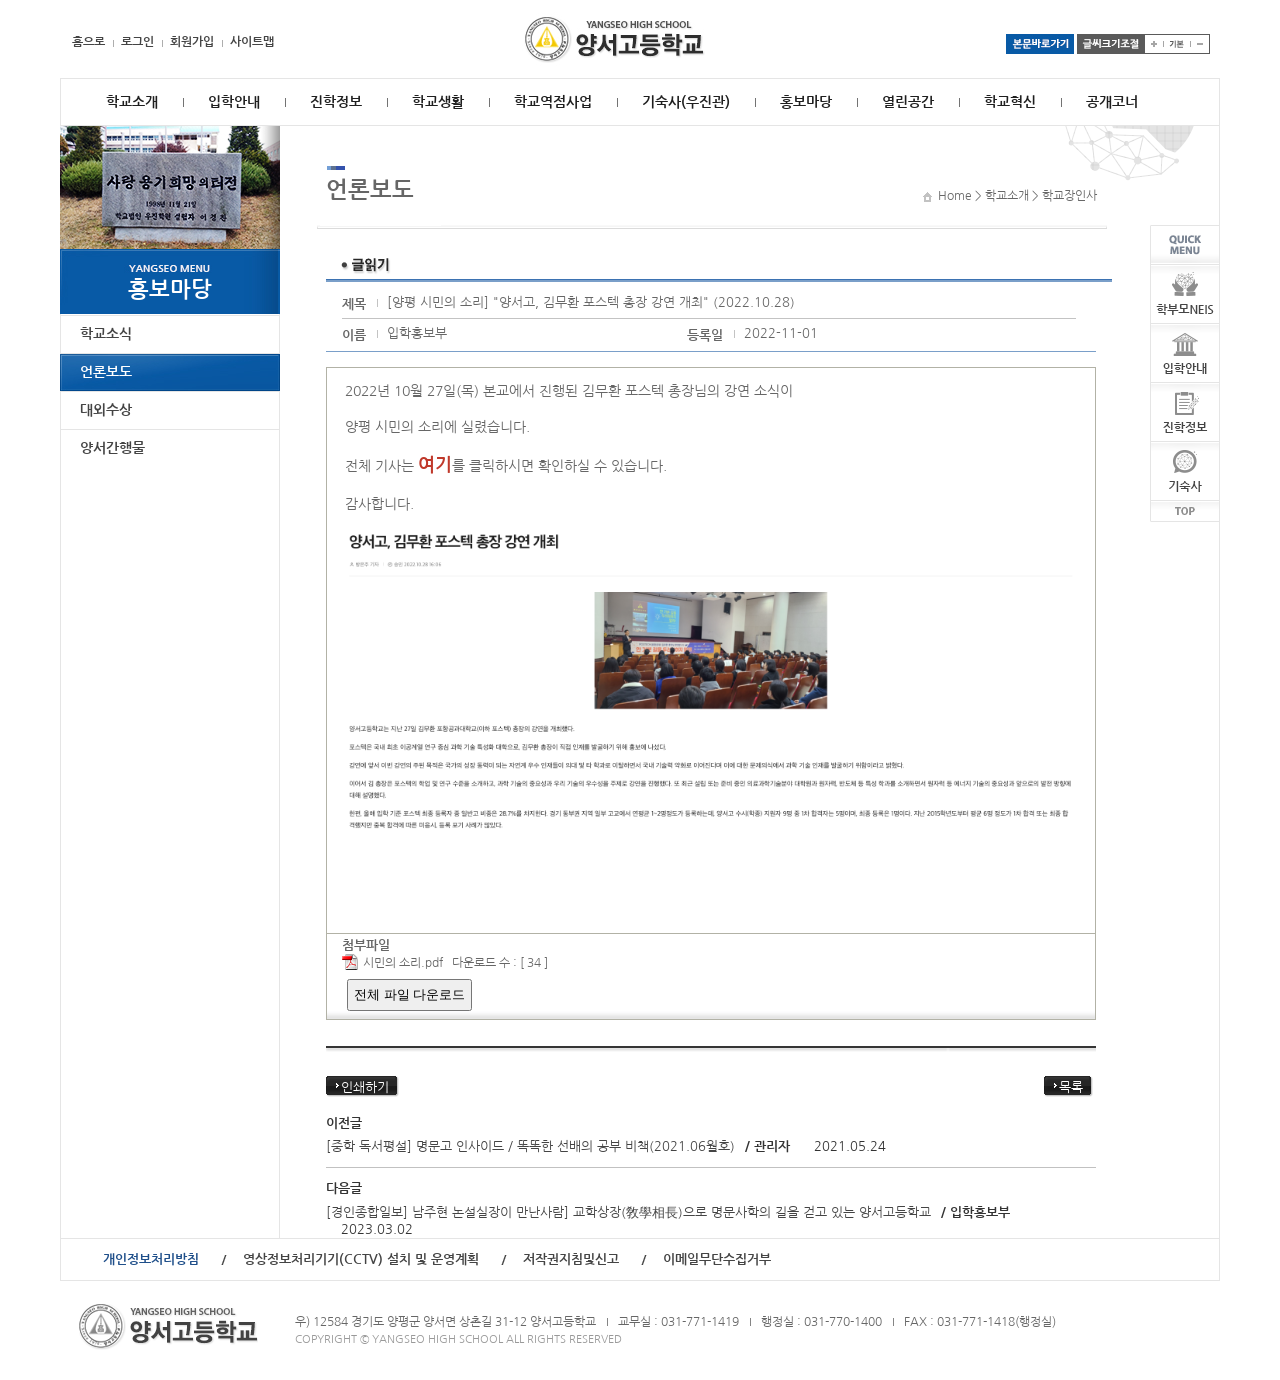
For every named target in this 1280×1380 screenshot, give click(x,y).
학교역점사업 (553, 102)
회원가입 (192, 42)
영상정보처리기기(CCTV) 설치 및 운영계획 (361, 1259)
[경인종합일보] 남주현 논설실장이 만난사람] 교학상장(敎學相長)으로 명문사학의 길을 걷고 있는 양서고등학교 (628, 1212)
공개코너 (1112, 102)
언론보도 (106, 372)
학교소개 (132, 102)
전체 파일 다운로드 (409, 994)
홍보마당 (806, 102)
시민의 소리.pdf (403, 963)
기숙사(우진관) (686, 102)
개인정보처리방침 (151, 1259)
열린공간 (908, 102)
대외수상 (106, 410)
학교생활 (438, 102)
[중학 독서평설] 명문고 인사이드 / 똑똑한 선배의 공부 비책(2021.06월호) (530, 1146)
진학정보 (336, 102)
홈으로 (88, 42)
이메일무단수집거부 (717, 1259)
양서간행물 (112, 448)
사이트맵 (252, 42)
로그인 (137, 42)
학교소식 (106, 334)
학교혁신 (1010, 102)
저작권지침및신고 (571, 1259)
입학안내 (234, 102)
